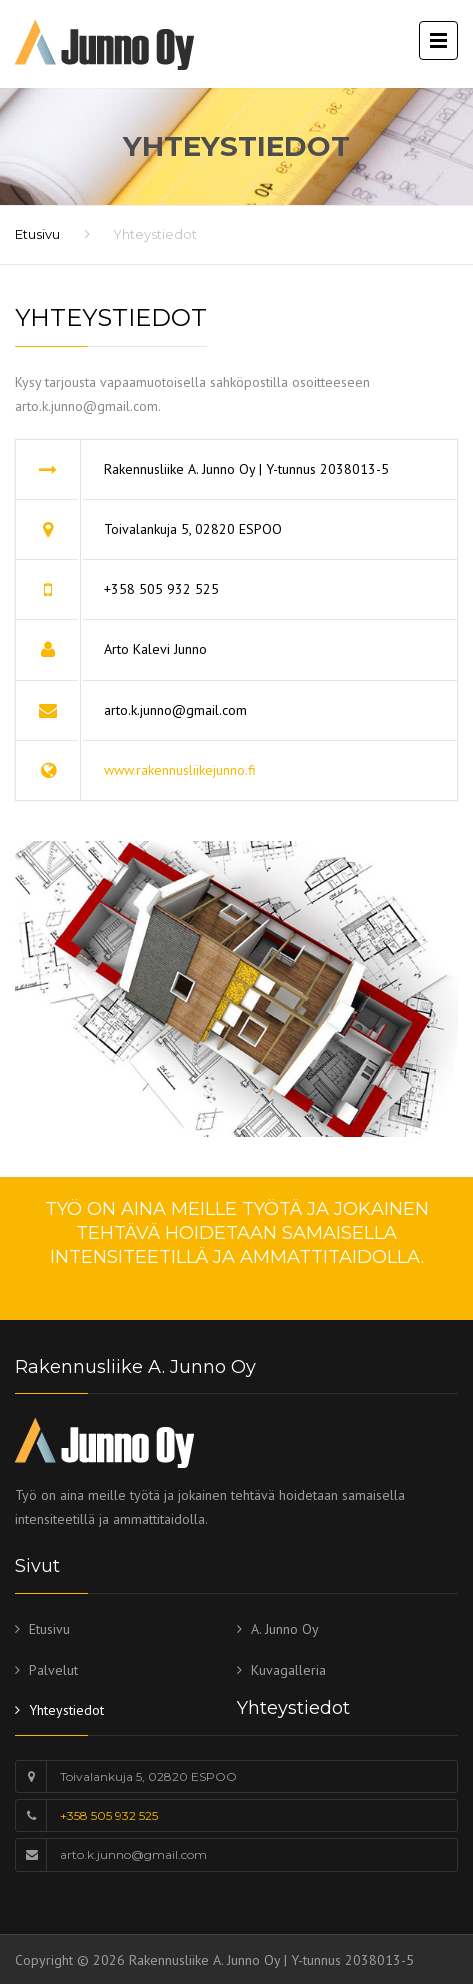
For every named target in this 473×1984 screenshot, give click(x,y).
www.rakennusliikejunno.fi (180, 770)
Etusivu (37, 234)
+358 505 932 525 (109, 1815)
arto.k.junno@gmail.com (133, 1854)
